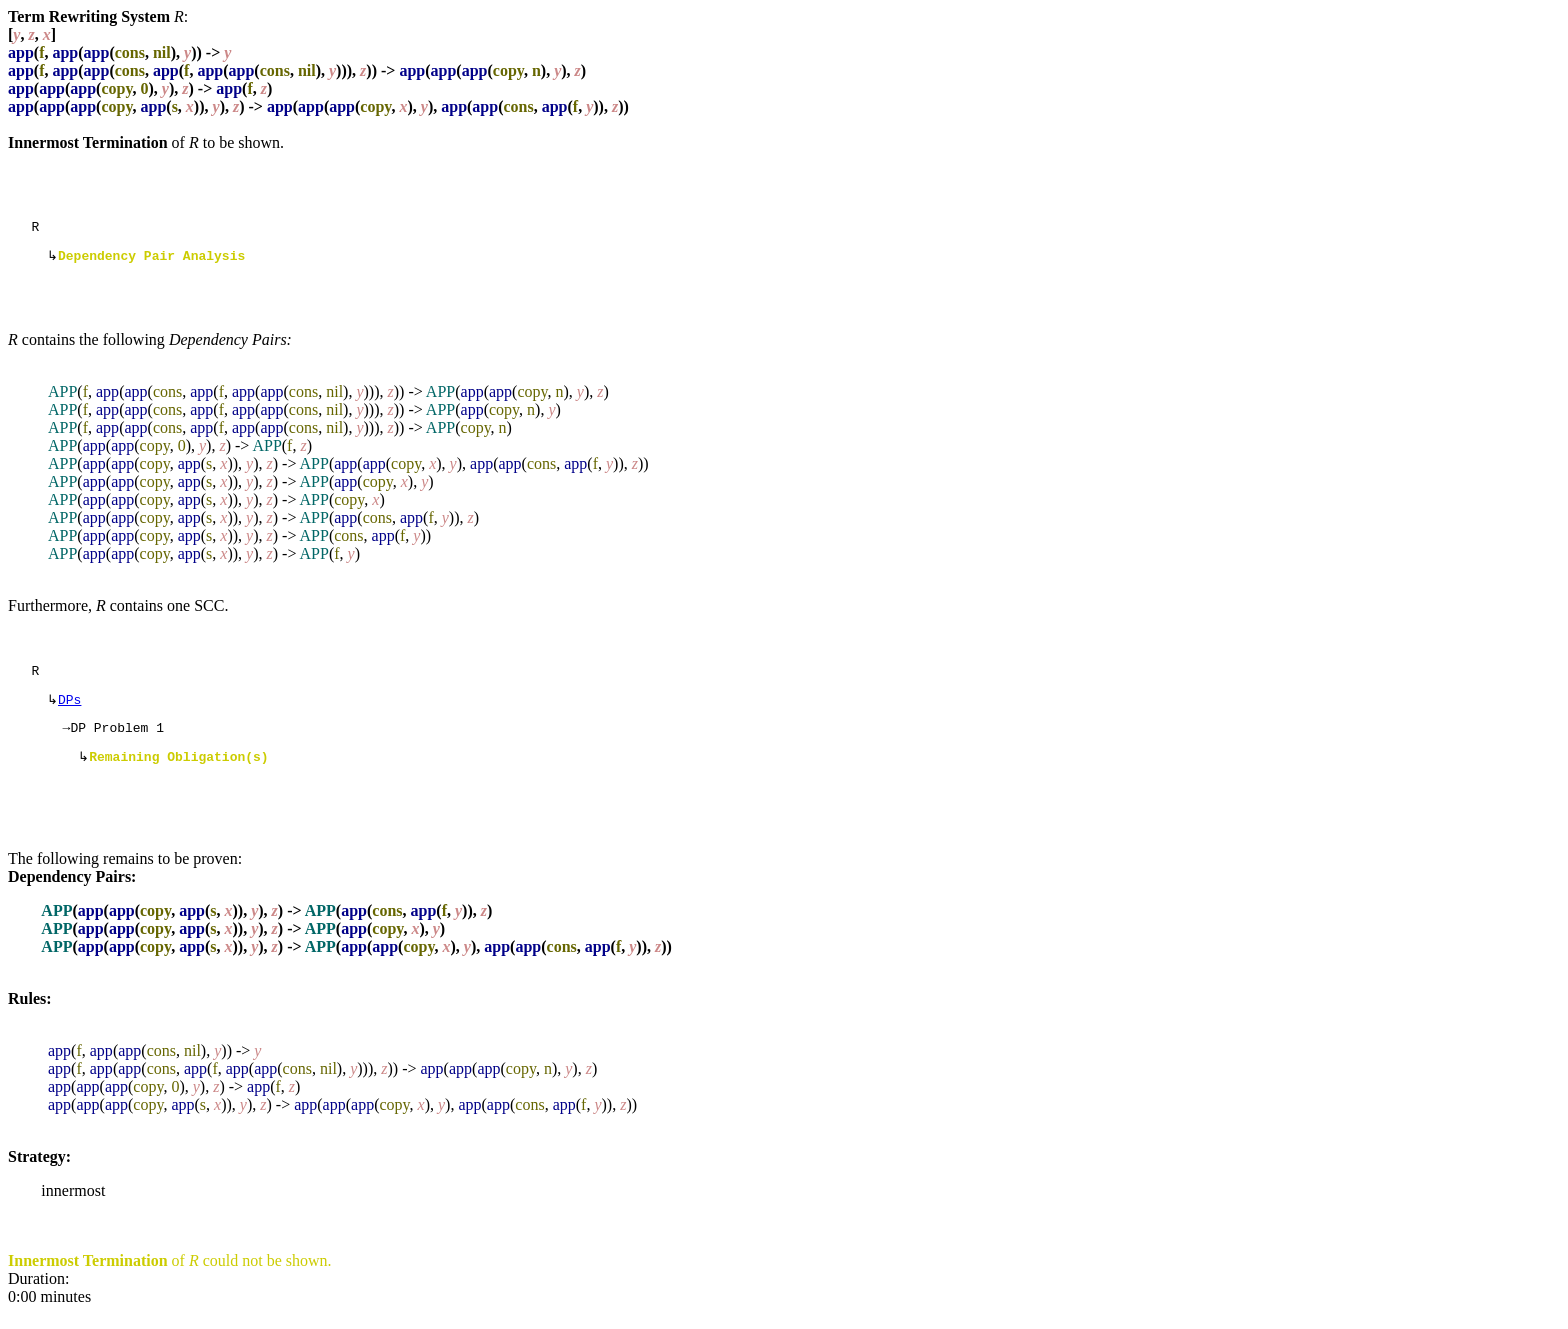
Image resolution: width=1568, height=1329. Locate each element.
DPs (69, 709)
